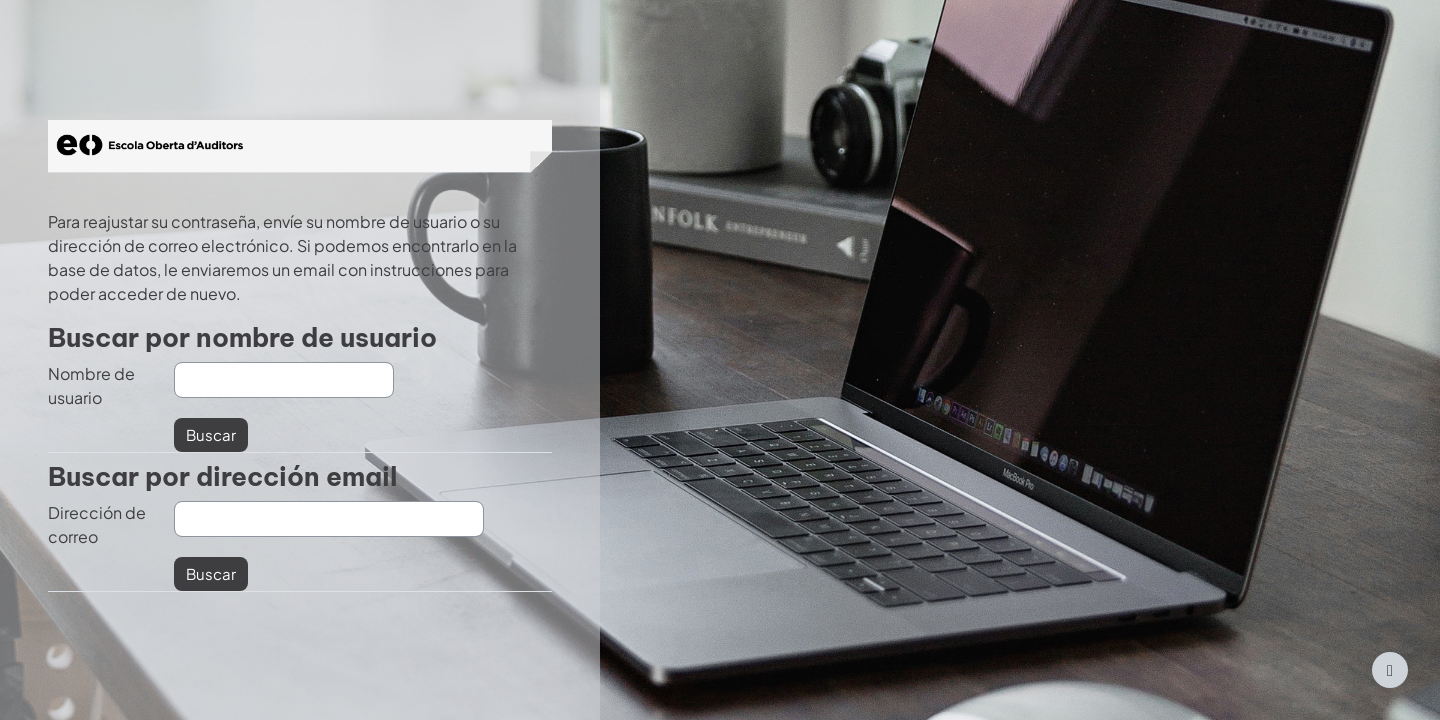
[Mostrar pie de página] (1390, 670)
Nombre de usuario (91, 385)
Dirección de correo (97, 524)
